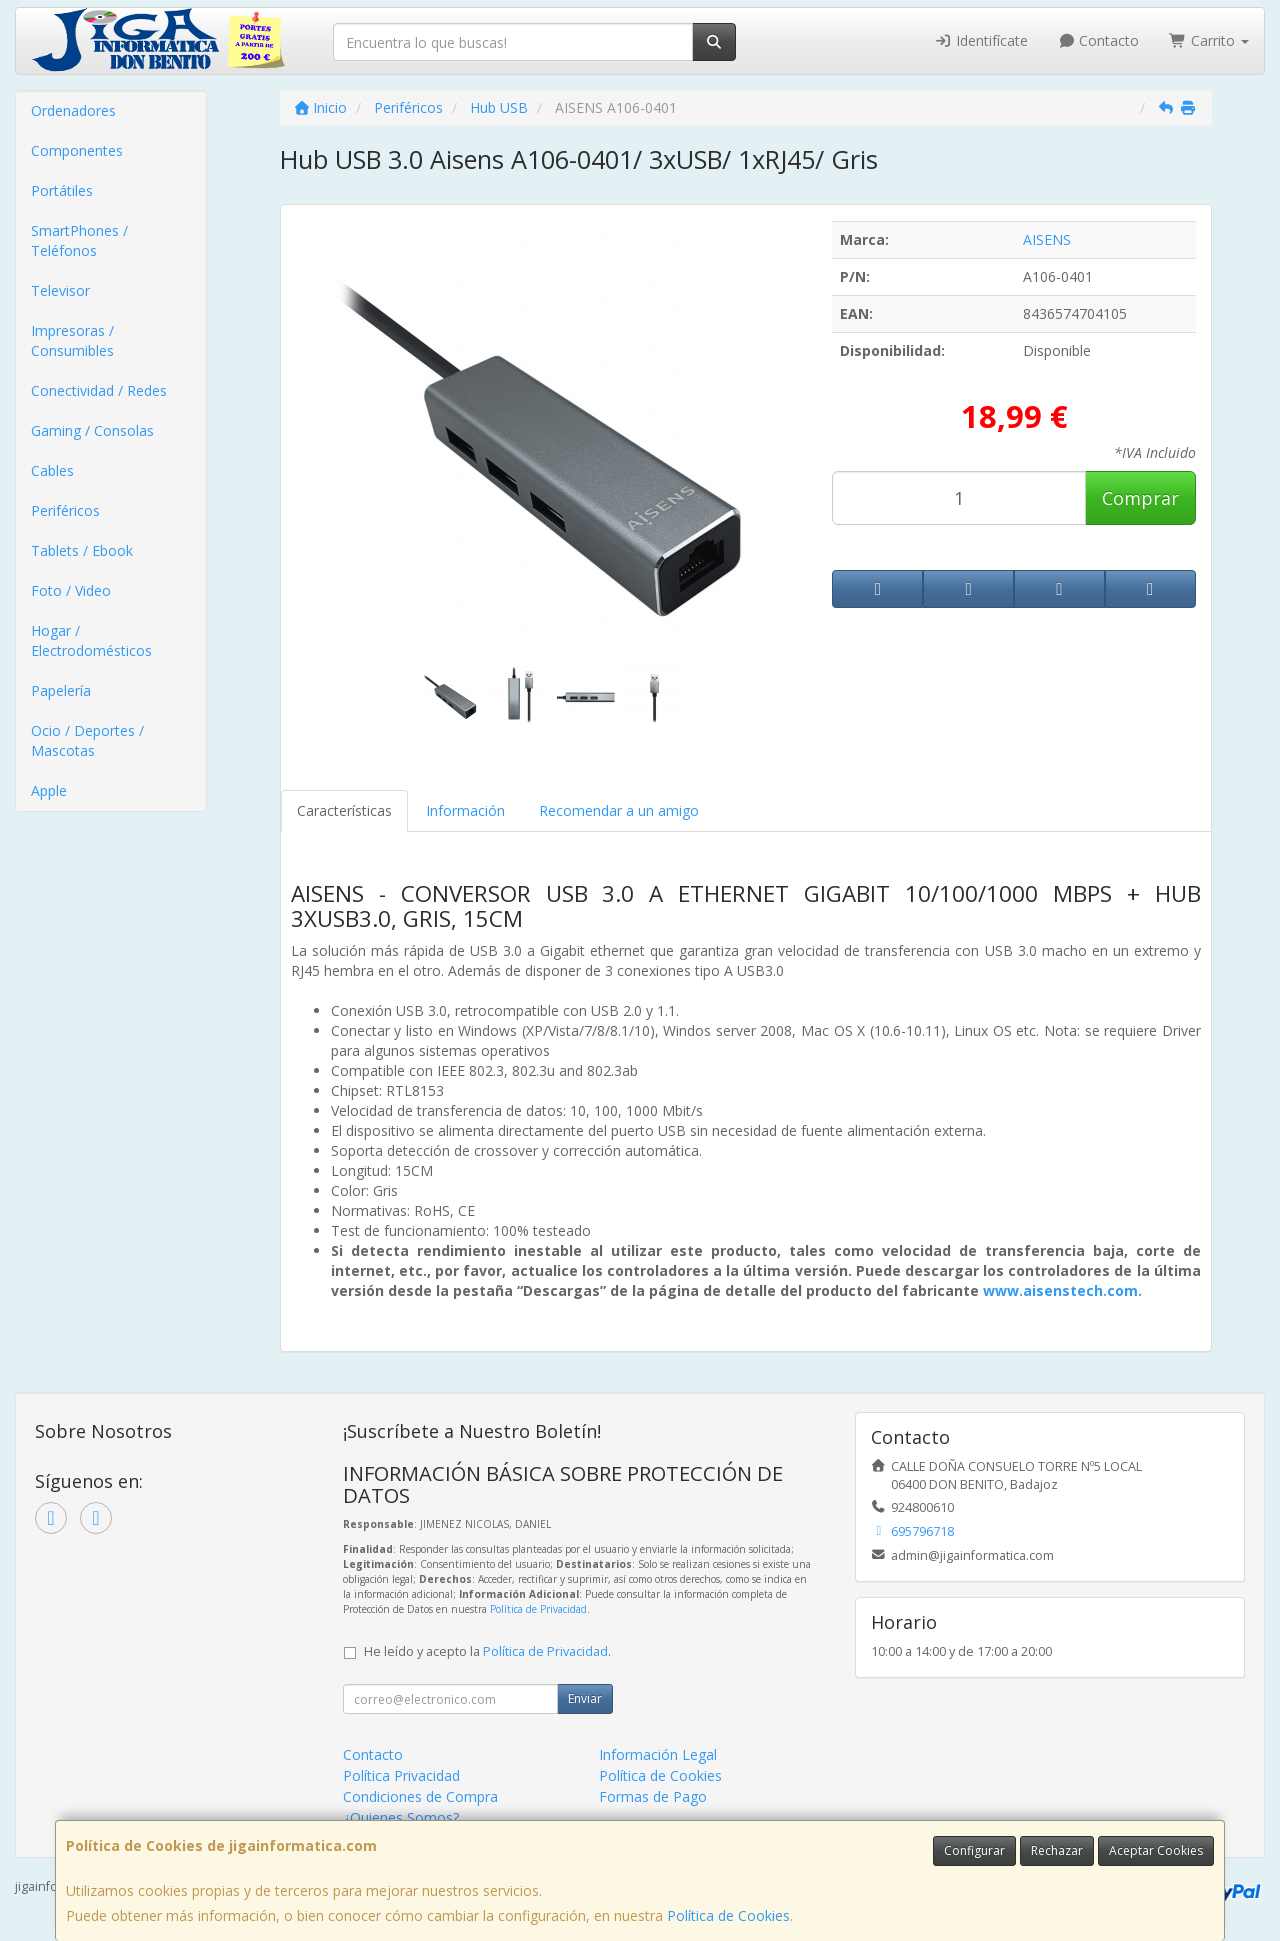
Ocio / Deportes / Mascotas (87, 740)
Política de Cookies (728, 1915)
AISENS (1047, 239)
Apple (49, 790)
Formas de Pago (653, 1796)
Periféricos (65, 510)
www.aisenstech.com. (1062, 1290)
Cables (52, 470)
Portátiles (62, 190)
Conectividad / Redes (99, 390)
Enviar (585, 1698)
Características (344, 810)
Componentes (77, 150)
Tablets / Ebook (82, 550)
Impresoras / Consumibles (72, 340)
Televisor (60, 290)
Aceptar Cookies (1156, 1850)
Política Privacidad (401, 1775)
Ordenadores (73, 110)
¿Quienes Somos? (401, 1817)
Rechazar (1057, 1850)
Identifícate (981, 40)
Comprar (1140, 498)
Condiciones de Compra (420, 1796)
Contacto (1099, 40)
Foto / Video (71, 590)
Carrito (1209, 40)
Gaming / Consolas (92, 430)
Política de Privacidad (538, 1609)
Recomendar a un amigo (619, 810)
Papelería (61, 690)
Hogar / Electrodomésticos (91, 640)
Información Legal (658, 1754)
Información (465, 810)
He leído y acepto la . (487, 1651)
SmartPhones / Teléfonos (79, 240)
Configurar (974, 1850)
